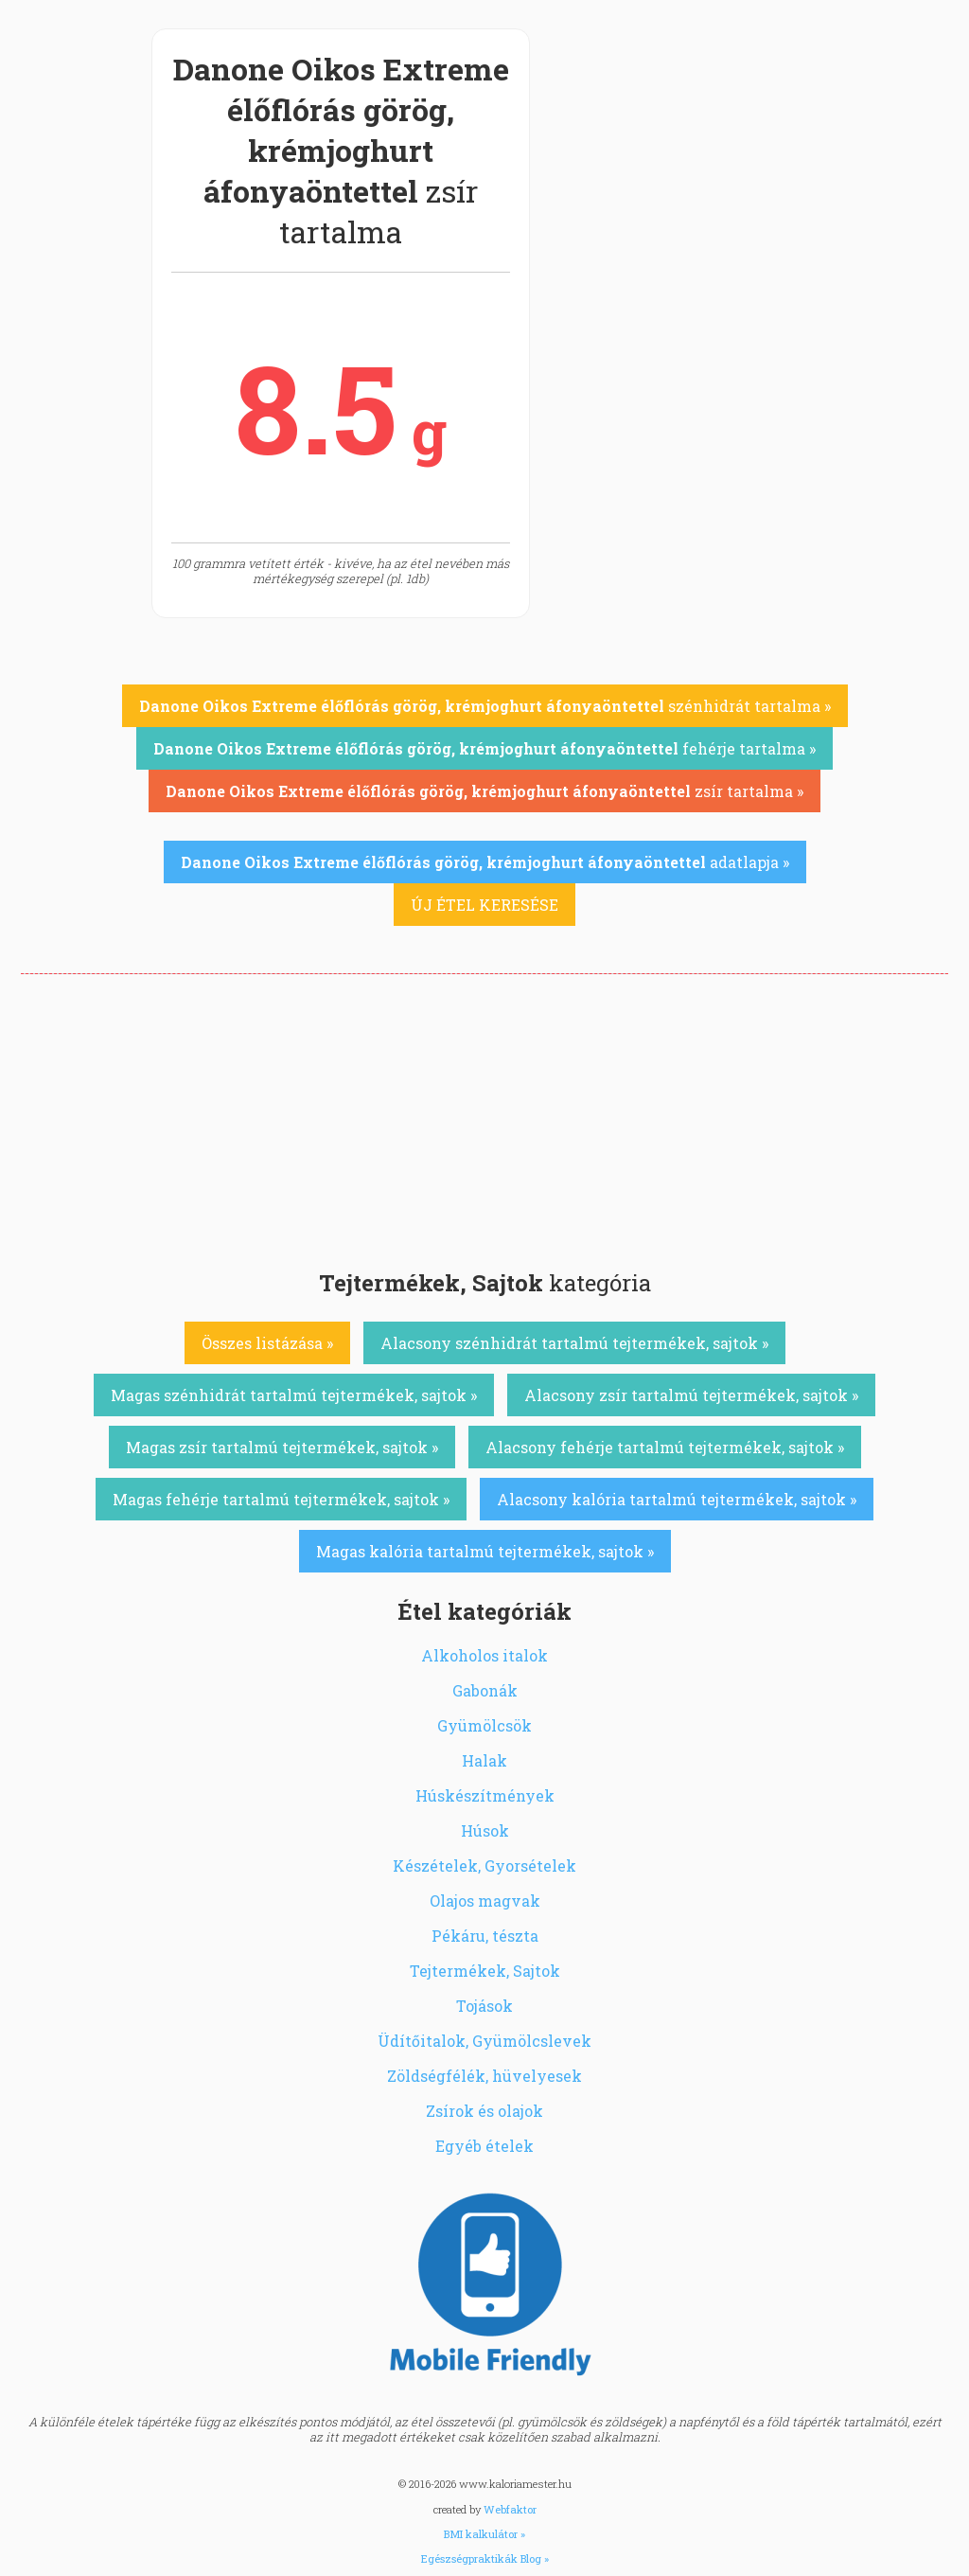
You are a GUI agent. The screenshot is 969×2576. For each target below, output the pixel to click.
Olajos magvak (485, 1900)
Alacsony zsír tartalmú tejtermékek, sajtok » (691, 1395)
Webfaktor (510, 2509)
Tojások (484, 2006)
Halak (484, 1760)
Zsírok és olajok (484, 2111)
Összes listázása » (267, 1343)
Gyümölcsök (484, 1725)
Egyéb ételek (484, 2146)
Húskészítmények (485, 1795)
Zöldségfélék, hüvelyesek (484, 2076)
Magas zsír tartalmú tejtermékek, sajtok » (282, 1447)
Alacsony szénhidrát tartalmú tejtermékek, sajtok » (574, 1343)
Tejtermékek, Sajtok (485, 1971)
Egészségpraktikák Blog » (485, 2558)
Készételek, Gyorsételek (484, 1865)
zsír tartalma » (484, 791)
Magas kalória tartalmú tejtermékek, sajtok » (485, 1551)
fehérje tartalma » (484, 748)
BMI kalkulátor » (484, 2534)
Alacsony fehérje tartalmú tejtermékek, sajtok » (664, 1447)
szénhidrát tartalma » (485, 706)
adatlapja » (485, 862)
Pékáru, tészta (485, 1935)
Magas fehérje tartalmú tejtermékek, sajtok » (281, 1499)
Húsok (485, 1830)
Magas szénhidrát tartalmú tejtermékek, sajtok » (294, 1395)
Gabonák (485, 1690)
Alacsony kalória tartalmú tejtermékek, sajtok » (676, 1499)
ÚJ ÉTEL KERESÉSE (484, 905)
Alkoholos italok (484, 1655)
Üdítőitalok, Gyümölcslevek (484, 2041)
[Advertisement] (484, 1116)
